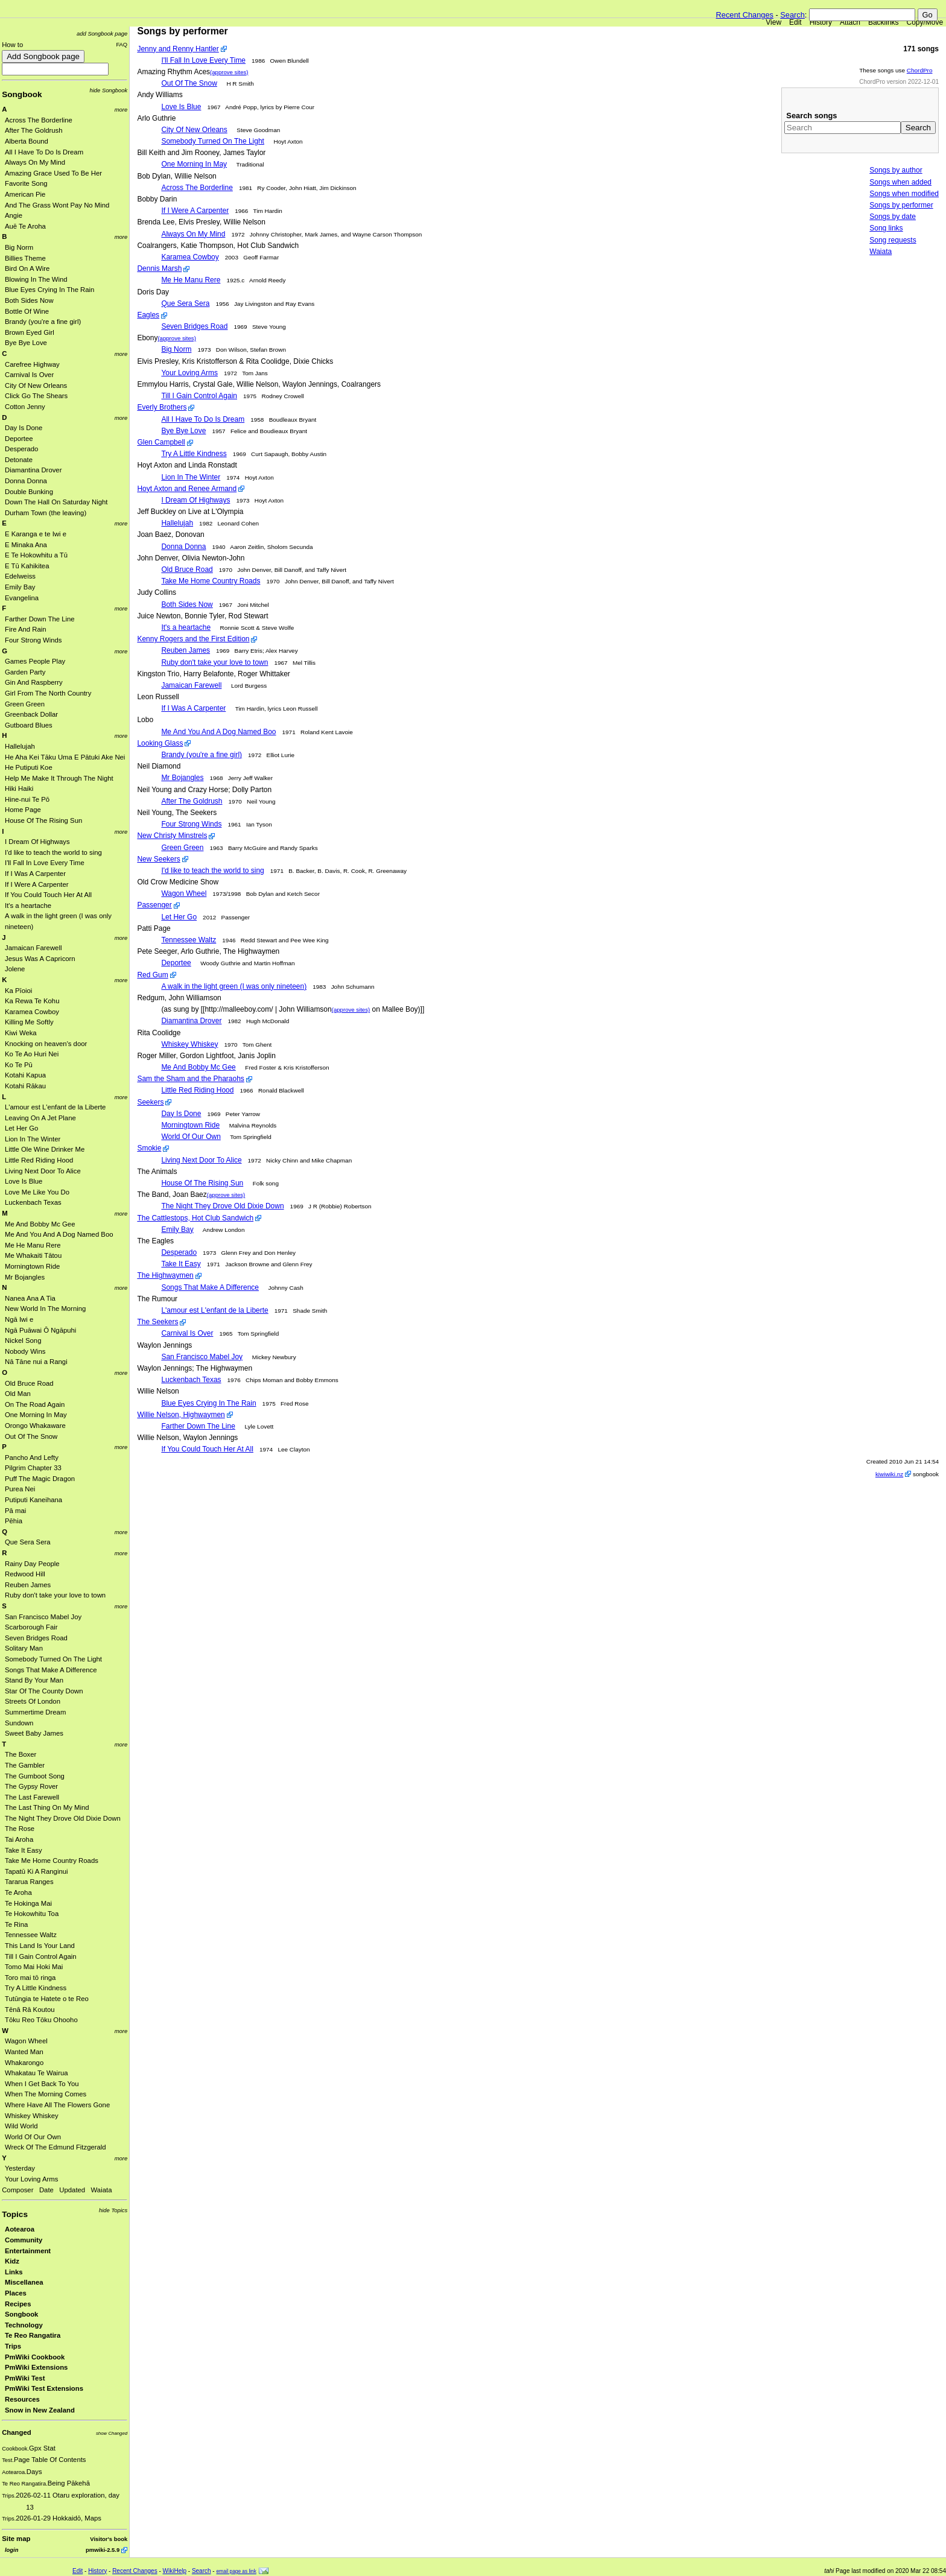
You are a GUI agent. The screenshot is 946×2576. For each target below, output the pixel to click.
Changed (16, 2432)
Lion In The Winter (32, 1139)
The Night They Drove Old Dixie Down (63, 1818)
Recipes (18, 2304)
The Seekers (157, 1322)
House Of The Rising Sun (43, 820)
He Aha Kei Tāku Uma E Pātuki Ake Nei (65, 757)
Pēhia (13, 1520)
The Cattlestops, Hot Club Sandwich (195, 1218)
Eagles (148, 315)
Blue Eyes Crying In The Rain (49, 289)
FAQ (121, 44)
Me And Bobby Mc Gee (40, 1224)
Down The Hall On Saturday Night (56, 502)
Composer (17, 2190)
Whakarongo (24, 2062)
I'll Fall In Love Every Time (44, 862)
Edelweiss (20, 576)
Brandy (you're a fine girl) (43, 321)
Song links (886, 228)
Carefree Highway (32, 364)
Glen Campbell (161, 442)
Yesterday (20, 2168)
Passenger (154, 905)
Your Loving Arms (31, 2179)
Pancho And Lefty (32, 1457)
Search (792, 14)
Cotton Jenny (25, 406)
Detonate (19, 459)
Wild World (21, 2126)
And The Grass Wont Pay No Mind (57, 205)
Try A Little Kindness (35, 1987)
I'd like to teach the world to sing (53, 852)
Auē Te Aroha (25, 226)
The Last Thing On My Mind (47, 1807)
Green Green (25, 704)
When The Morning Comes (45, 2094)
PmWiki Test (25, 2378)
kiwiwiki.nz (889, 1474)
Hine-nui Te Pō (27, 799)
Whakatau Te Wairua (36, 2072)
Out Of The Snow (31, 1436)
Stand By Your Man (34, 1680)
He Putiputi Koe (28, 767)
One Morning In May (36, 1414)
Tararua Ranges (29, 1881)
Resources (22, 2399)
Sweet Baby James (34, 1733)
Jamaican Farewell (33, 947)
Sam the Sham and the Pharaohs (190, 1078)
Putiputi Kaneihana (33, 1499)
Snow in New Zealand (40, 2410)
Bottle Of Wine (27, 311)
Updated (72, 2190)
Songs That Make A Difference (51, 1669)
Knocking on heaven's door (46, 1043)
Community (23, 2240)
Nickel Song (23, 1340)
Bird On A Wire (27, 268)
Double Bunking (29, 491)
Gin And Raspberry (34, 682)
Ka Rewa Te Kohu (32, 1000)
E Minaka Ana (26, 544)
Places (16, 2293)
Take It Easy (23, 1850)
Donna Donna (26, 480)
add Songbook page (102, 33)
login (11, 2549)
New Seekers (158, 859)
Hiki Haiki (19, 788)
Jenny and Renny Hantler (177, 49)
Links (14, 2272)
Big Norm (19, 247)
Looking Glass (160, 743)
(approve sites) (229, 72)
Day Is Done (23, 427)
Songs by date (892, 216)
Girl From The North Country (48, 693)
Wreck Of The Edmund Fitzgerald (55, 2147)
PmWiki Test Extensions (44, 2388)
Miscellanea (24, 2282)
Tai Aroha (19, 1839)
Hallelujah (20, 746)
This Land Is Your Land (40, 1945)
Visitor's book (108, 2539)
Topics (15, 2214)
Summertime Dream (35, 1712)
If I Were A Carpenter (37, 884)
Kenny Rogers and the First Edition (193, 639)
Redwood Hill (25, 1574)
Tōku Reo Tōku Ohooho (41, 2019)
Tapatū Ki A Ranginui (36, 1871)
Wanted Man (24, 2051)
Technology (24, 2325)
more (121, 109)
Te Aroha (18, 1892)
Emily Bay (20, 587)
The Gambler (25, 1765)
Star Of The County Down (44, 1691)
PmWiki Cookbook (35, 2357)
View (773, 22)
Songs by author (895, 170)
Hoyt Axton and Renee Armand (187, 488)
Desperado (21, 448)
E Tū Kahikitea (27, 565)
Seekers (150, 1102)
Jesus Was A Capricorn (40, 958)
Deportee (19, 438)
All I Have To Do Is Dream (44, 152)
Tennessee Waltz (31, 1934)
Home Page (23, 809)
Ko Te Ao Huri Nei (32, 1054)
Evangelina (22, 597)
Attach (850, 22)
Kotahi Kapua (25, 1075)
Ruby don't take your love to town (55, 1595)
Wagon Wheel (26, 2041)
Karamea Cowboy (32, 1011)
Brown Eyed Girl (29, 332)
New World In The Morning (45, 1308)
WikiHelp (174, 2571)
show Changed (111, 2433)
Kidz (12, 2261)
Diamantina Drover (33, 470)
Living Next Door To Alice (43, 1171)
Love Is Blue (23, 1181)
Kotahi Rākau (25, 1086)
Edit (795, 22)
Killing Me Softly (29, 1022)
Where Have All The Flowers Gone (57, 2104)
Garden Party (25, 672)
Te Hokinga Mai (28, 1903)
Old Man (18, 1393)
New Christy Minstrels (172, 835)
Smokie (149, 1148)
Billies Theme (25, 258)
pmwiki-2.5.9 (102, 2549)
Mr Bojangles (25, 1277)
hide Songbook (109, 90)
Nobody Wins (25, 1351)
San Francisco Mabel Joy (43, 1616)
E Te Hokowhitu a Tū (36, 555)
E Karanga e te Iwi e (35, 534)
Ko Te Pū (19, 1064)
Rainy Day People (32, 1563)
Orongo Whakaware (35, 1425)
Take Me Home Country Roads (51, 1860)
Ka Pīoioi (18, 990)
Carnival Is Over (29, 374)
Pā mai (15, 1510)
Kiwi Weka (21, 1032)
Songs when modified (904, 193)
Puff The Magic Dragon (40, 1478)
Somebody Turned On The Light (53, 1659)
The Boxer (20, 1754)
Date (46, 2190)
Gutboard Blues (28, 725)
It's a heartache (28, 905)
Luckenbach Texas (33, 1202)
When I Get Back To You (42, 2083)
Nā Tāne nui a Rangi (36, 1361)
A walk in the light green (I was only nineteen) (233, 986)
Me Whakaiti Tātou (33, 1255)
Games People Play (35, 661)
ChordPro (920, 70)
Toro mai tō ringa (30, 1977)
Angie (13, 215)
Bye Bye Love (26, 342)
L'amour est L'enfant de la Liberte (55, 1107)
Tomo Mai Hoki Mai (34, 1966)
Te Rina (16, 1924)
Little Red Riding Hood (39, 1160)
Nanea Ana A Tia (30, 1298)
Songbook (22, 94)
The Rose (19, 1828)
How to (12, 44)
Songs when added (900, 182)
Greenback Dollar (31, 714)
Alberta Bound (26, 141)
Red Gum (152, 975)
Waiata (101, 2190)
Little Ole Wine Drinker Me (44, 1149)
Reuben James (28, 1584)
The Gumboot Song (35, 1776)
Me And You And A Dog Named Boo (59, 1234)
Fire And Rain (25, 629)
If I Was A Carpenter (35, 873)
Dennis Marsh (159, 268)
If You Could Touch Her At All (48, 894)
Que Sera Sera (28, 1542)
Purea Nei (20, 1489)
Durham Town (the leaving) (45, 512)
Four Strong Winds (33, 640)
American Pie (25, 194)
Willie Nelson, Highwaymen (180, 1414)
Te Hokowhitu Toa (32, 1913)
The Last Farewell (32, 1797)
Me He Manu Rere (33, 1245)
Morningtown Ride (32, 1266)
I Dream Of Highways (37, 841)
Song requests (892, 240)
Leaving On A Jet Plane (40, 1117)
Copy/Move (925, 22)
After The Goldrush (34, 130)
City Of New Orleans (36, 385)
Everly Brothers (161, 407)
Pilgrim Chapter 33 (33, 1467)
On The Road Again (35, 1404)
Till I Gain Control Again (41, 1956)
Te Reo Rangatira (32, 2335)
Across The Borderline (38, 120)
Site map (16, 2538)
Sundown (19, 1723)
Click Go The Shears (36, 395)
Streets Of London (32, 1701)
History (821, 22)
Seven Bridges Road (36, 1638)
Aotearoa (19, 2229)
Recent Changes (744, 14)
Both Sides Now (29, 300)
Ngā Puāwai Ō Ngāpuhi (40, 1330)
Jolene (15, 968)
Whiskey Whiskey (32, 2115)
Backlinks (883, 22)
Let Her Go (21, 1128)
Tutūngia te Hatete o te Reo (47, 1998)
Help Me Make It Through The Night (59, 778)
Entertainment (28, 2250)
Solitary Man (24, 1648)
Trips (13, 2346)
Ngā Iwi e (19, 1319)
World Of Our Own (33, 2136)
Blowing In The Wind (36, 279)
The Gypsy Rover (31, 1786)
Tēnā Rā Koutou (30, 2009)
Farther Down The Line (40, 619)
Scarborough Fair (31, 1627)
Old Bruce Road (29, 1383)
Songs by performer (901, 205)
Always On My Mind (35, 162)
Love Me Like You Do (37, 1192)
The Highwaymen (165, 1275)
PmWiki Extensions (36, 2367)
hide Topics (113, 2210)
